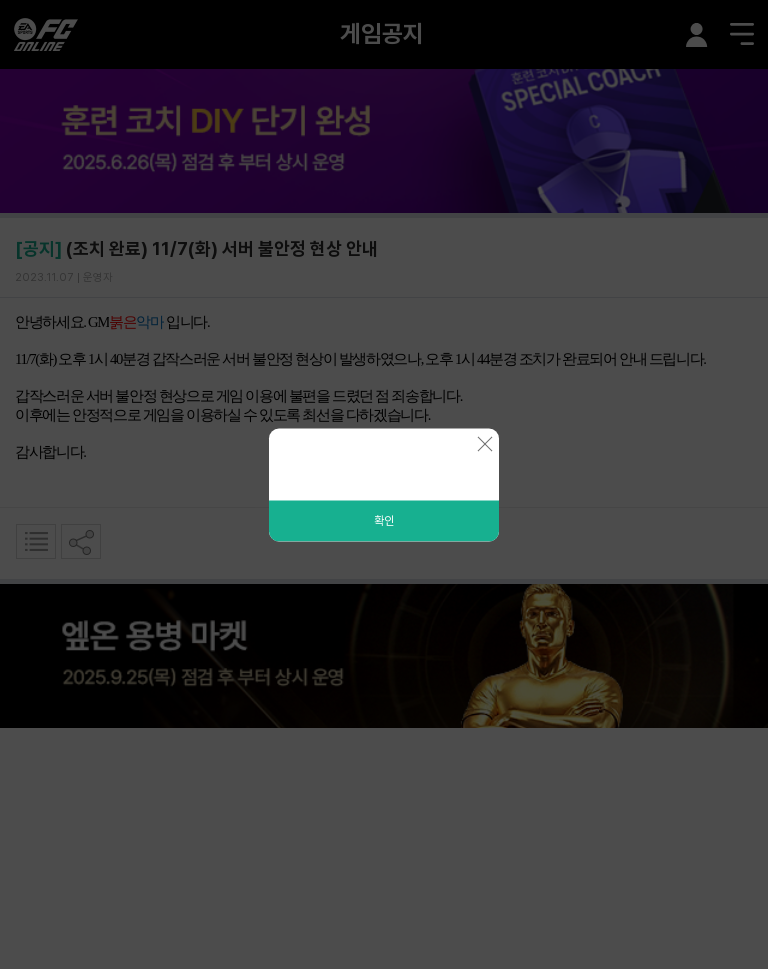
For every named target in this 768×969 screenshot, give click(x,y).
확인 (384, 520)
